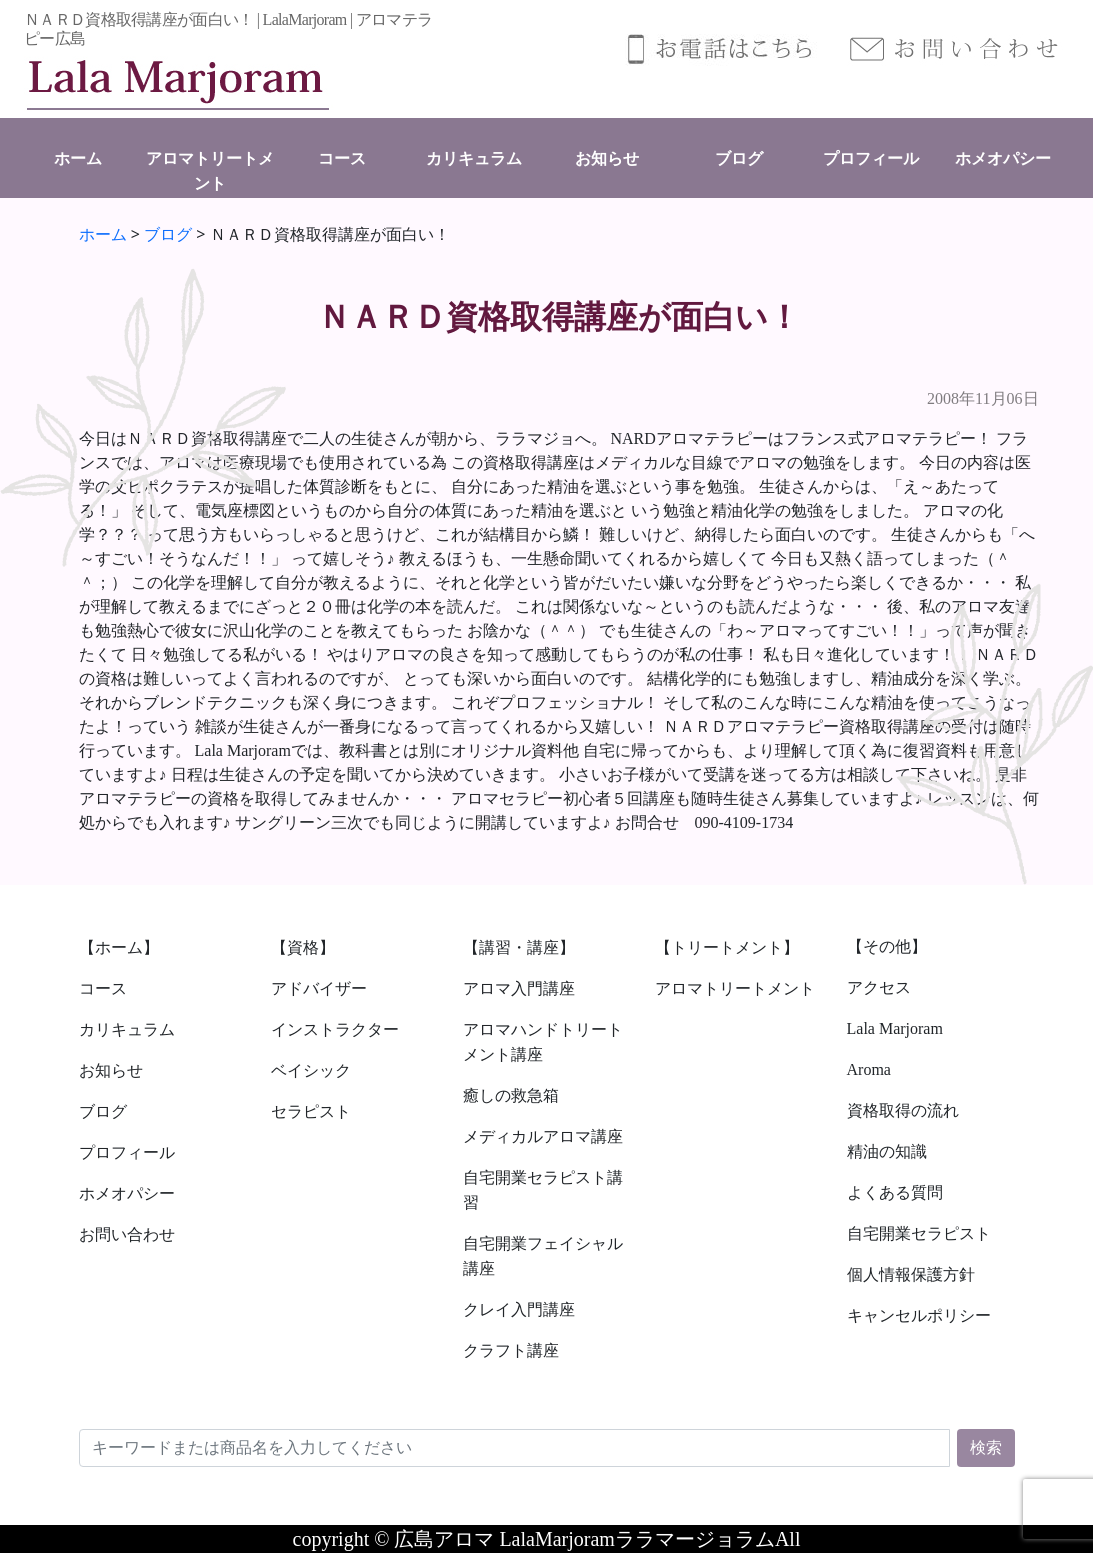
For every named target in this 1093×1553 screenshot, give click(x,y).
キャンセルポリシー (919, 1315)
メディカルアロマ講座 (543, 1136)
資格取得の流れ (903, 1110)
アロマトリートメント (735, 988)
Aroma (869, 1069)
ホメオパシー (1003, 158)
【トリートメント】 (727, 947)
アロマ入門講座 (519, 988)
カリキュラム (474, 158)
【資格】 (303, 947)
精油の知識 (887, 1151)
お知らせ (607, 158)
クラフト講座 (511, 1350)
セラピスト (311, 1111)
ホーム (78, 158)
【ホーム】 (119, 947)
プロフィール (871, 158)
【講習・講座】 (519, 947)
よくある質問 (895, 1192)
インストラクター (335, 1029)
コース (342, 158)
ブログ (739, 158)
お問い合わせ (127, 1234)
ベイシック (311, 1070)
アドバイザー (319, 988)
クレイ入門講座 (519, 1309)
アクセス (879, 987)
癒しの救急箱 (511, 1095)
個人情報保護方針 (911, 1274)
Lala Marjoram (895, 1028)
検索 (986, 1447)
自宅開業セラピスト (919, 1233)
